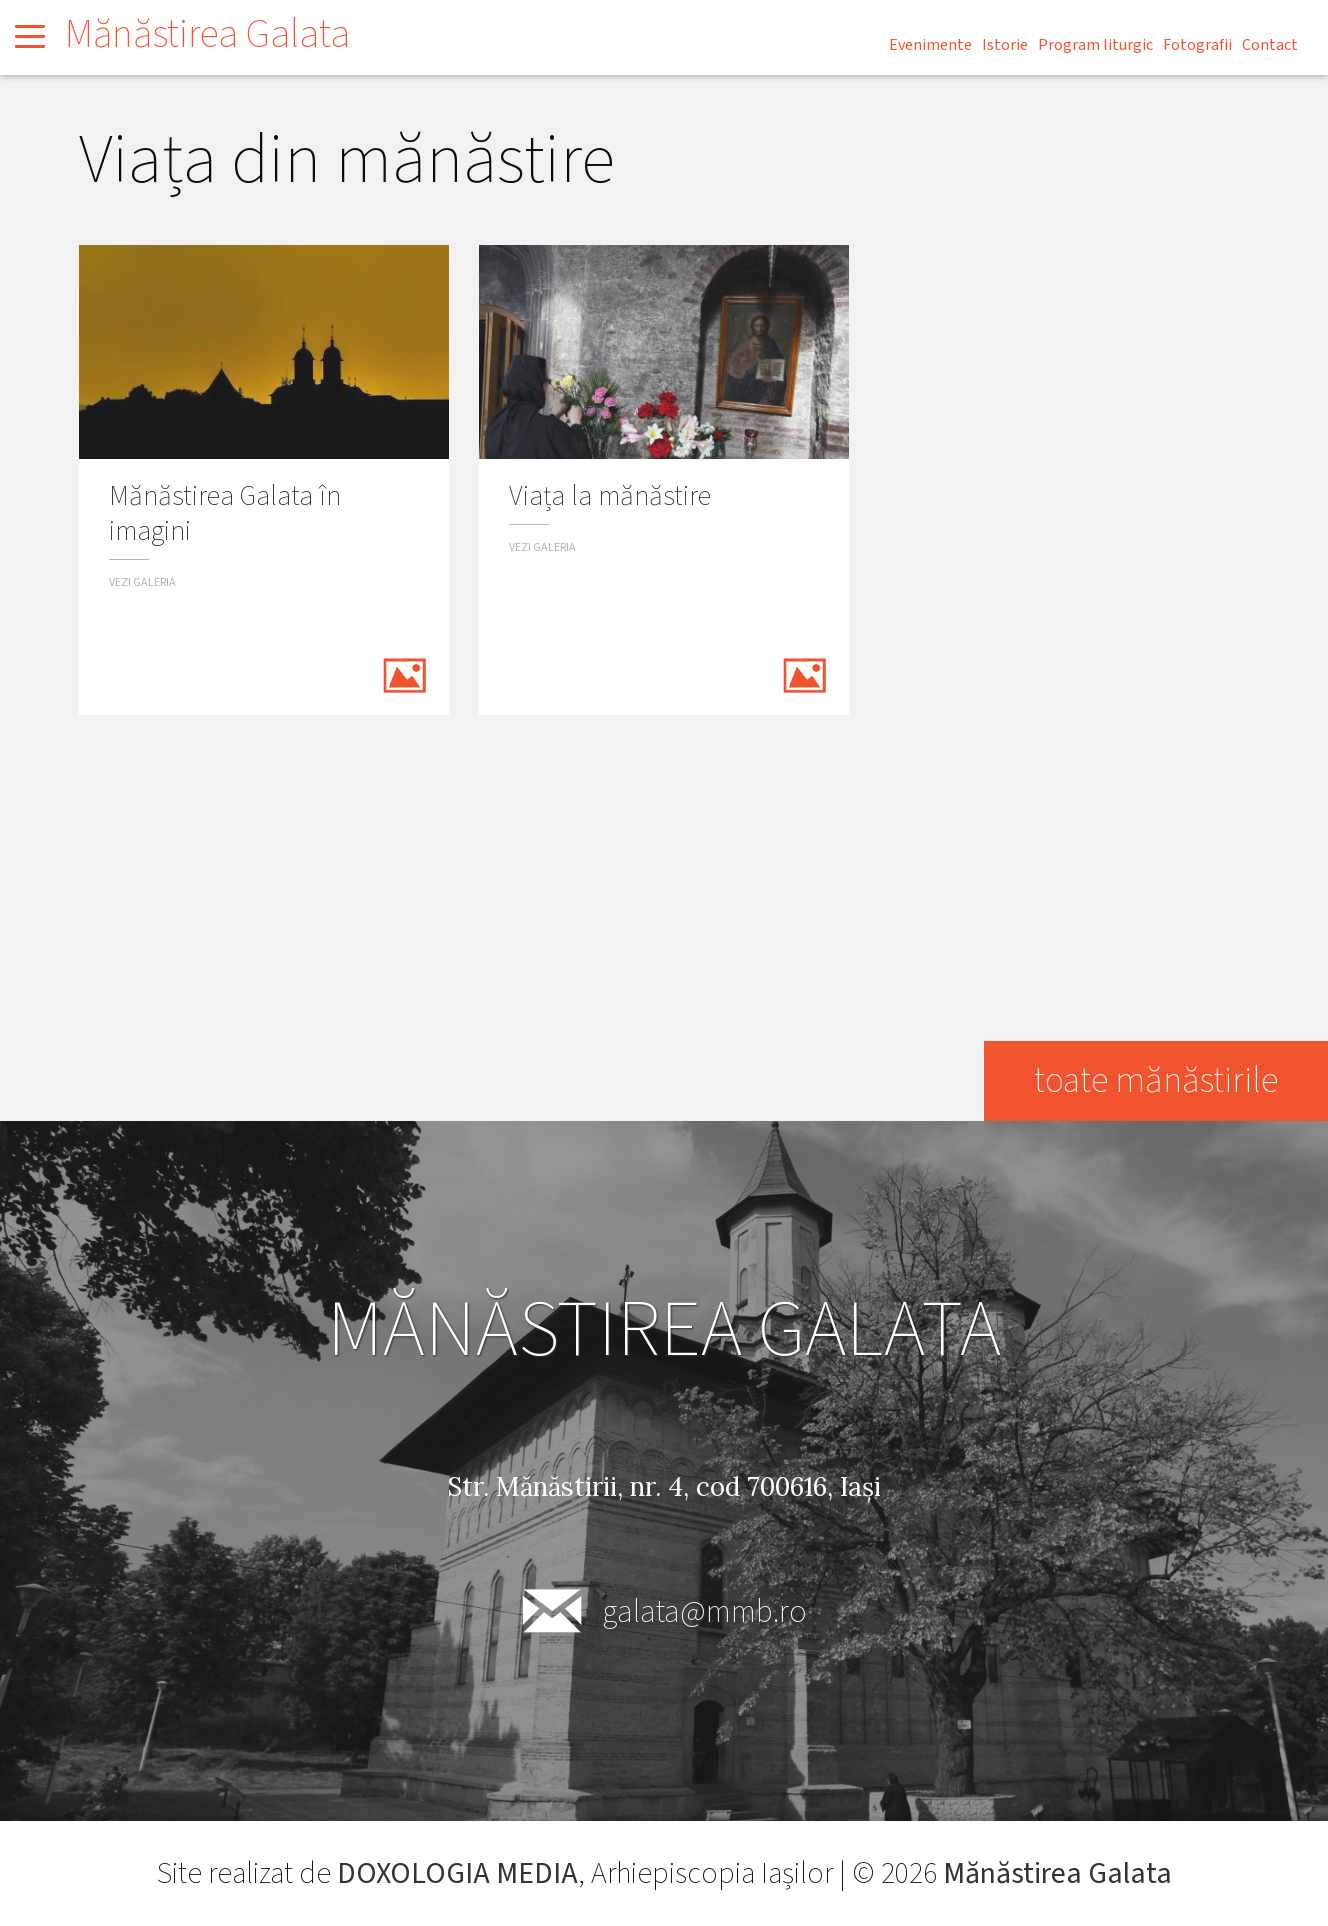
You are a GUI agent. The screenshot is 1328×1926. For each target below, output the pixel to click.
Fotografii (1197, 45)
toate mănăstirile (1156, 1080)
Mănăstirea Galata (207, 34)
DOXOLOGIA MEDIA (457, 1873)
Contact (1270, 45)
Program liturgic (1095, 45)
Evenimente (930, 45)
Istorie (1005, 45)
